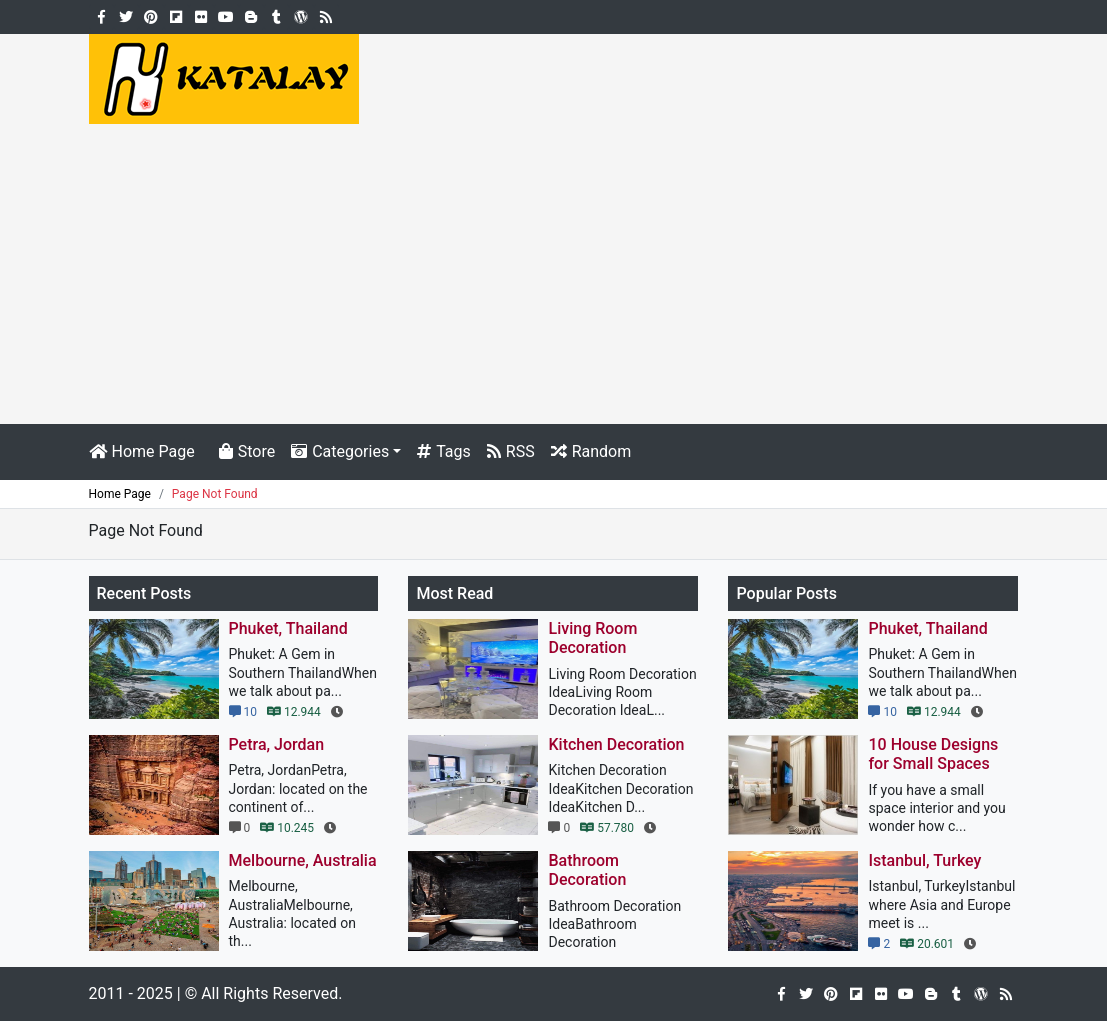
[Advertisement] (553, 274)
